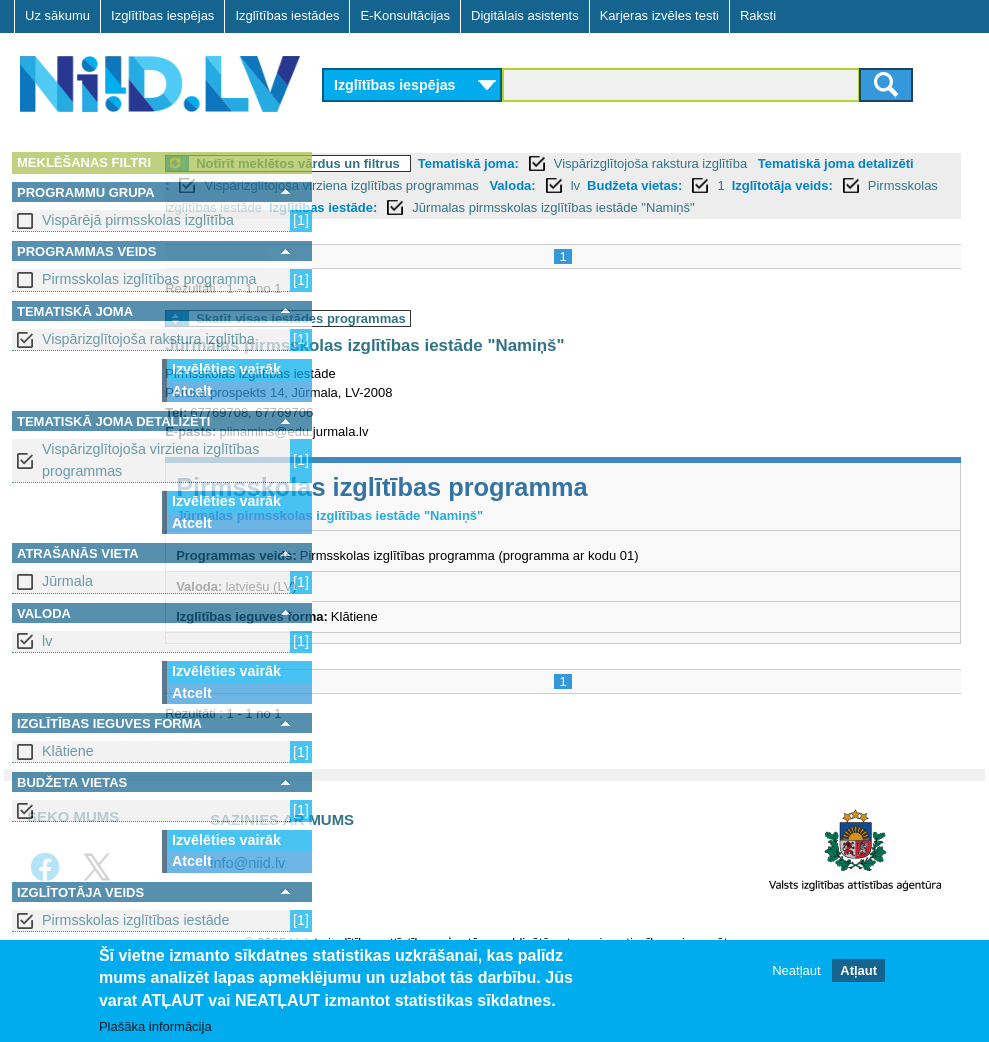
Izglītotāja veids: (627, 207)
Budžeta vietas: (480, 207)
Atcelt (192, 391)
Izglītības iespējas (162, 15)
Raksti (758, 15)
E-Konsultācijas (405, 15)
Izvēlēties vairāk (226, 369)
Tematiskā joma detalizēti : (417, 185)
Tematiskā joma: (631, 163)
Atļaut (858, 970)
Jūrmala (67, 581)
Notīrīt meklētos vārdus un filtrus (461, 163)
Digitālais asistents (525, 15)
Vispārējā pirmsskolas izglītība (138, 220)
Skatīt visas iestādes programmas (464, 340)
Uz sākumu (57, 15)
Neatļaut (796, 970)
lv (47, 641)
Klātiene (68, 751)
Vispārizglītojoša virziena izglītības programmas (150, 459)
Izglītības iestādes (287, 15)
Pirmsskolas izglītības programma (149, 279)
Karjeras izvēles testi (659, 15)
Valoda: (358, 207)
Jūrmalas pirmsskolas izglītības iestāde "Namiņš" (553, 229)
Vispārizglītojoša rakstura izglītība (148, 339)
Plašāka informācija (155, 1026)
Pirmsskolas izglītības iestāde (136, 920)
